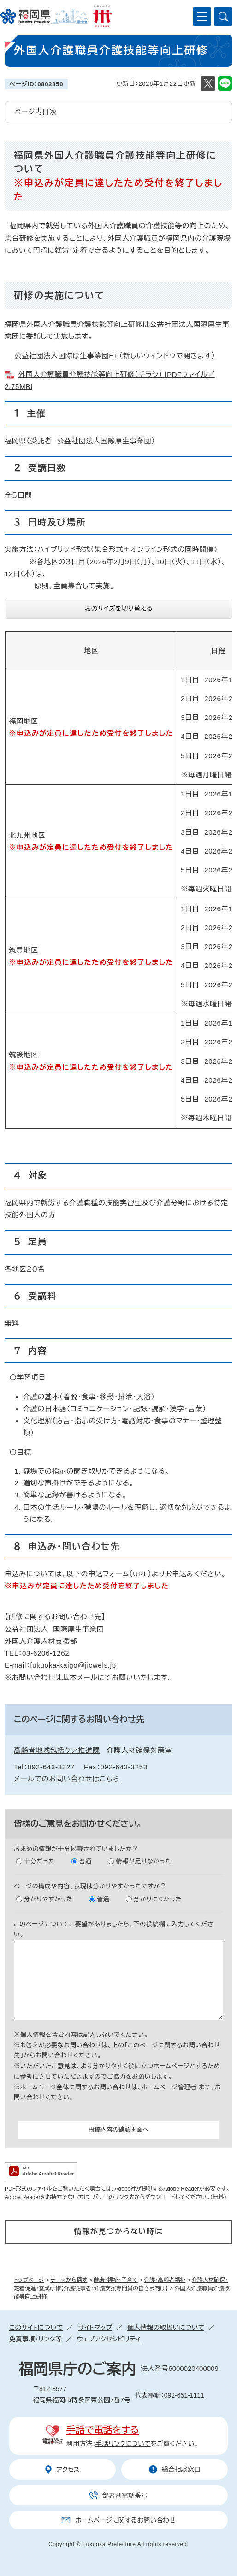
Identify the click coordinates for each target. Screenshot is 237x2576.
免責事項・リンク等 (35, 2339)
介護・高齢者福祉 (164, 2280)
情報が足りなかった (143, 1861)
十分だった (39, 1861)
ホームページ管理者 (170, 2087)
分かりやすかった (48, 1899)
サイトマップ (95, 2327)
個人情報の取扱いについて (165, 2327)
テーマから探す (68, 2280)
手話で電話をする (102, 2430)
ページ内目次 (35, 112)
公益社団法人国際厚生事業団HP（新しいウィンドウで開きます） (115, 356)
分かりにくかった (158, 1899)
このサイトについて (36, 2327)
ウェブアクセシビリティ (109, 2339)
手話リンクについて (123, 2443)
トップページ (29, 2280)
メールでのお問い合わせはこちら (66, 1779)
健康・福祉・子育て (116, 2280)
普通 (85, 1861)
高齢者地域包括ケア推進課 (57, 1750)
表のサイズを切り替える (119, 608)
